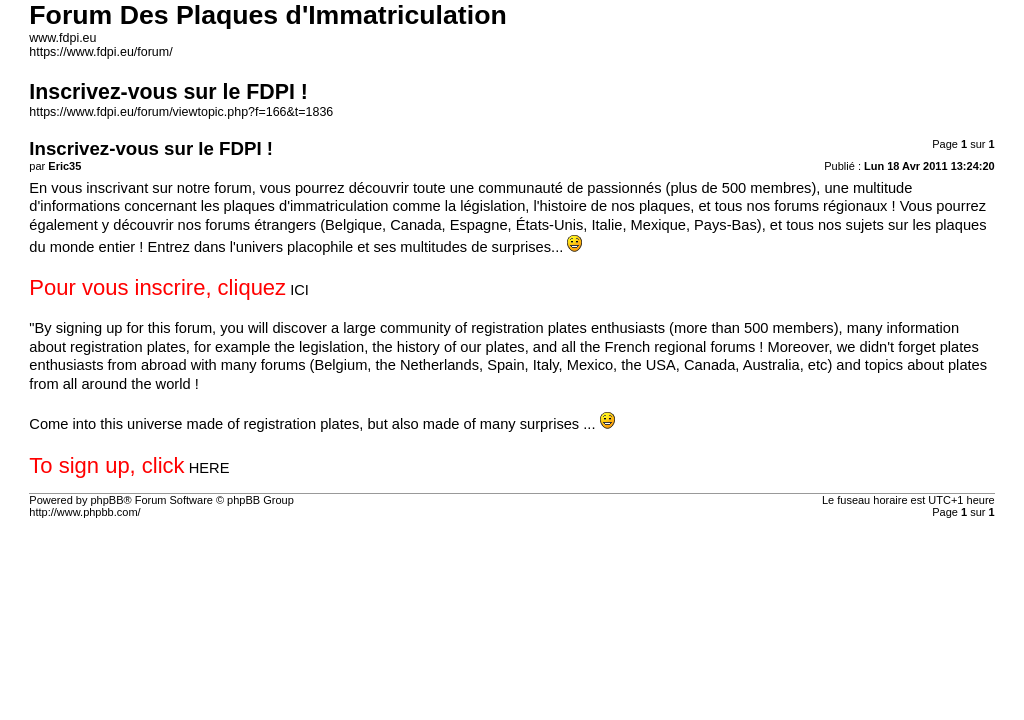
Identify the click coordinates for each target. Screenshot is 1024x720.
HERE (209, 468)
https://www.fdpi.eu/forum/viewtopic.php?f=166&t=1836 (181, 112)
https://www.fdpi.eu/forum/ (100, 52)
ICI (299, 290)
